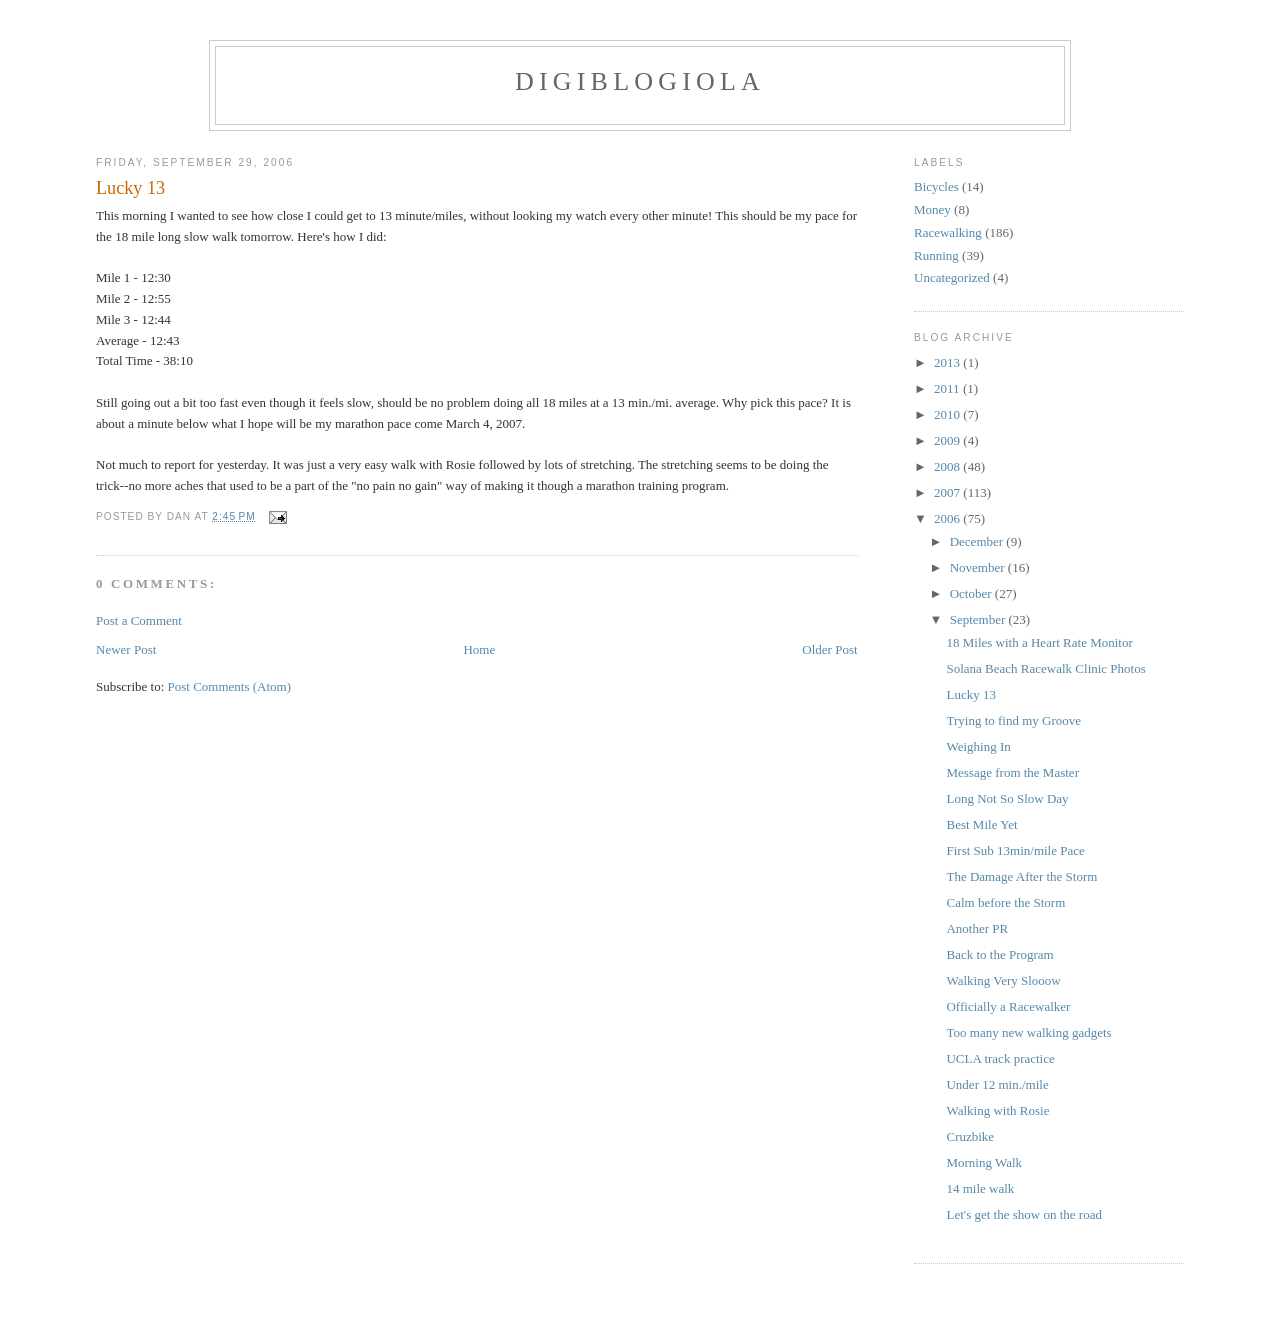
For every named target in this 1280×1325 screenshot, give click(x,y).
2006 (948, 518)
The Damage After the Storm (1021, 876)
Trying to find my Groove (1013, 720)
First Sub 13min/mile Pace (1015, 850)
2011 (948, 388)
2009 (948, 440)
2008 (948, 466)
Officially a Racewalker (1008, 1006)
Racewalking (948, 232)
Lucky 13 (130, 188)
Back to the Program (999, 954)
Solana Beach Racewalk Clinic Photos (1045, 668)
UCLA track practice (1000, 1058)
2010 (948, 414)
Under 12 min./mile (997, 1084)
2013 (948, 362)
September (979, 619)
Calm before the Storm (1005, 902)
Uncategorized (952, 277)
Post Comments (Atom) (230, 686)
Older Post (829, 649)
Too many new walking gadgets (1028, 1032)
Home (479, 649)
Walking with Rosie (997, 1110)
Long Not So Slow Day (1007, 798)
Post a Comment (139, 620)
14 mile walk (980, 1188)
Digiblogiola (640, 81)
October (972, 593)
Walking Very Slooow (1003, 980)
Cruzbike (970, 1136)
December (978, 541)
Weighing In (978, 746)
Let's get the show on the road (1023, 1214)
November (979, 567)
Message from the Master (1012, 772)
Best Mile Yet (981, 824)
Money (932, 209)
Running (936, 255)
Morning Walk (984, 1162)
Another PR (977, 928)
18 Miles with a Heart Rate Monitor (1039, 642)
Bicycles (936, 186)
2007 (948, 492)
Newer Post (126, 649)
